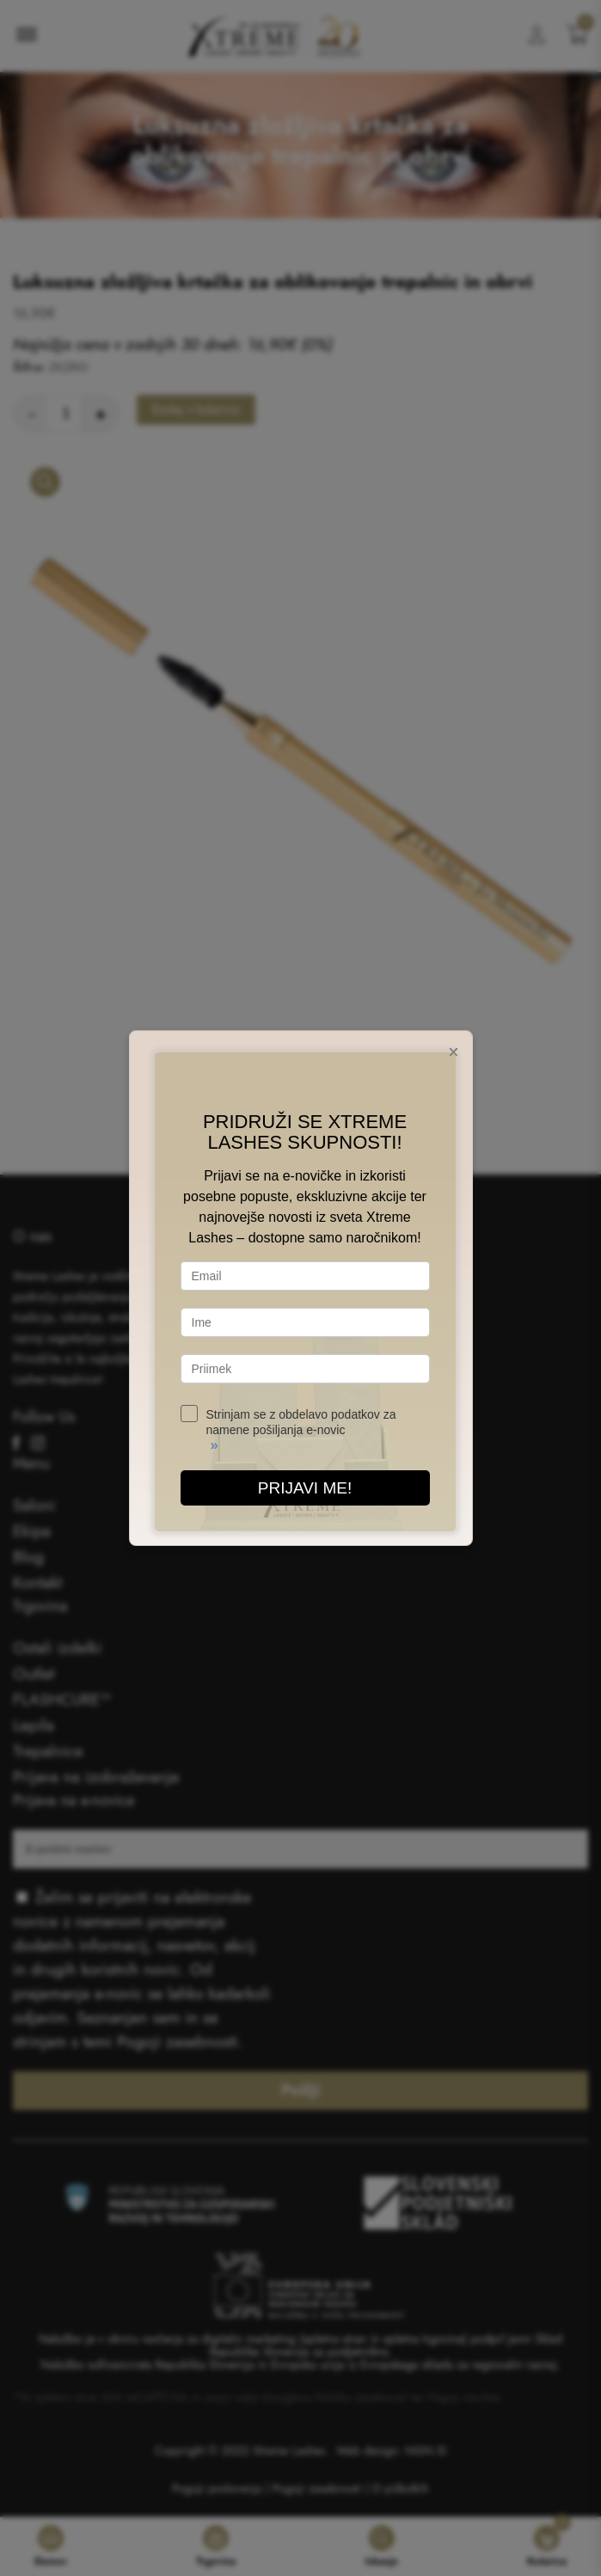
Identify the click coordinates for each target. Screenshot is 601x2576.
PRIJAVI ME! (305, 1488)
